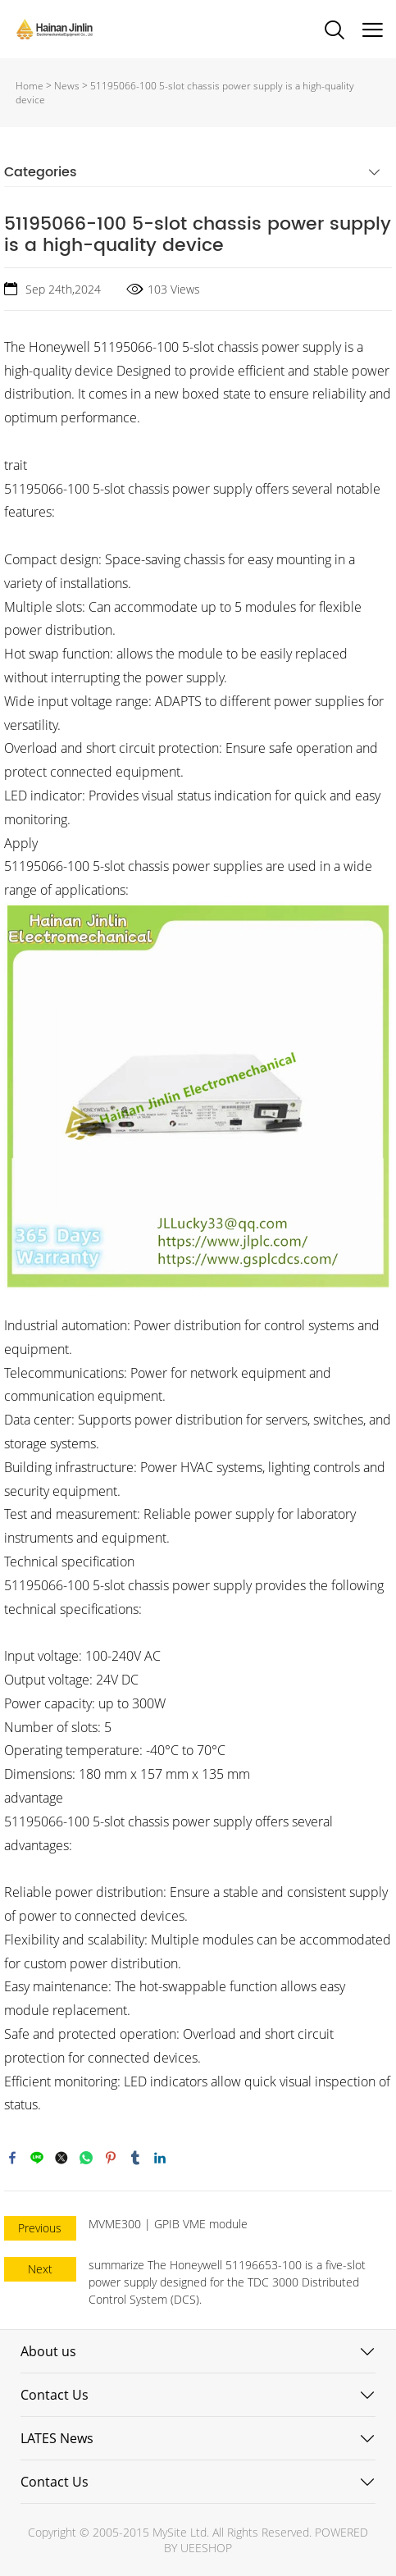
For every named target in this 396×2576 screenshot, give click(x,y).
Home (29, 86)
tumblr (135, 2158)
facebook (12, 2158)
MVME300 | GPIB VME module (168, 2224)
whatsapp (86, 2158)
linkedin (160, 2158)
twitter (61, 2158)
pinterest (110, 2158)
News (67, 86)
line (37, 2158)
